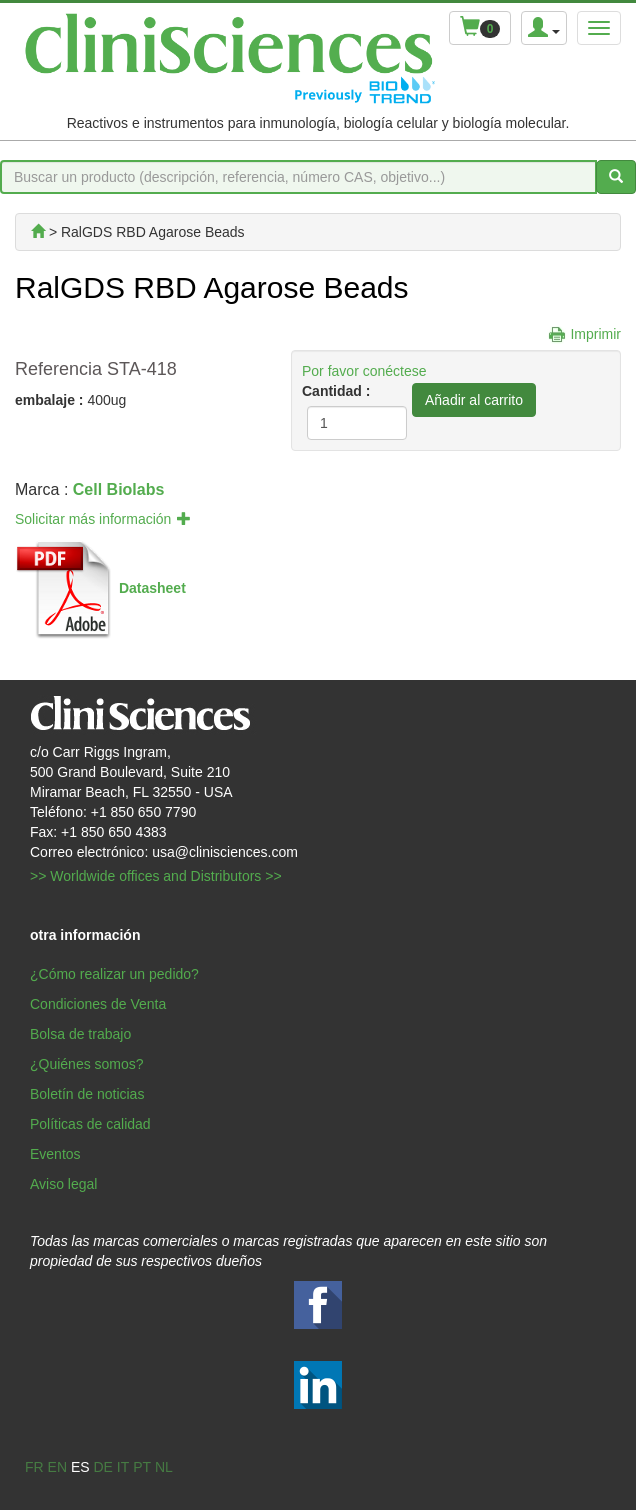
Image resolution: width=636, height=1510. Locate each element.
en (57, 1467)
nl (164, 1467)
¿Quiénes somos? (87, 1064)
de (102, 1467)
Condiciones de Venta (98, 1004)
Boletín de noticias (87, 1094)
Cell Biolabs (119, 489)
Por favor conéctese (364, 371)
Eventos (55, 1154)
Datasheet (152, 588)
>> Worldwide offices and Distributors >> (156, 876)
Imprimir (595, 334)
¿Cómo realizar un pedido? (114, 974)
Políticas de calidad (90, 1124)
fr (34, 1467)
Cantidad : (336, 391)
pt (142, 1467)
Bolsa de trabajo (80, 1034)
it (123, 1467)
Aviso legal (63, 1184)
